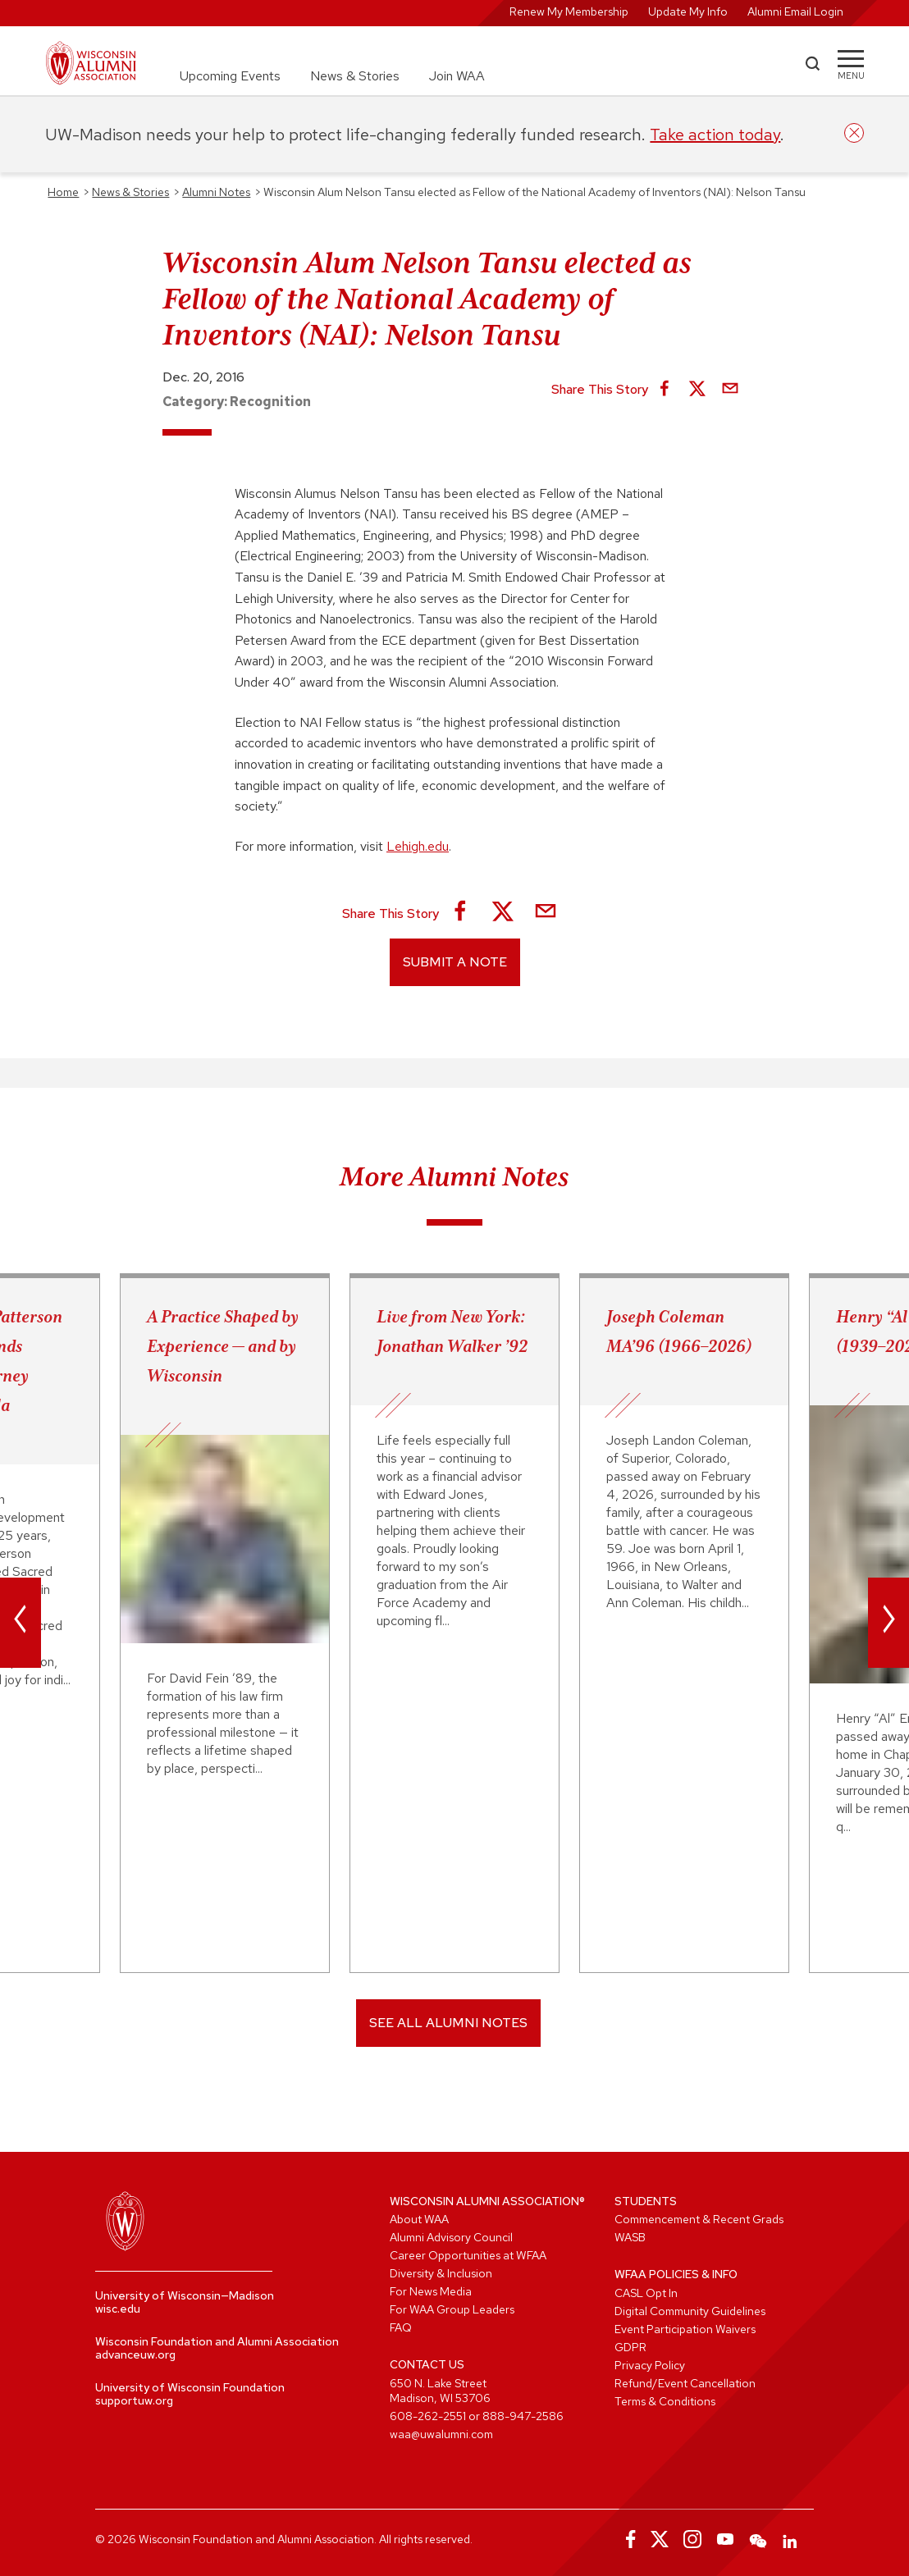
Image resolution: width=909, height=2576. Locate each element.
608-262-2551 (428, 2416)
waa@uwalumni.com (441, 2434)
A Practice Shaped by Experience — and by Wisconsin (223, 1346)
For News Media (431, 2291)
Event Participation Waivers (685, 2329)
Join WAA (457, 75)
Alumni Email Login (795, 11)
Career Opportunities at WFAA (468, 2255)
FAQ (401, 2327)
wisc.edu (117, 2308)
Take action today (715, 134)
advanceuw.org (135, 2354)
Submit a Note (455, 962)
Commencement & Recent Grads (698, 2219)
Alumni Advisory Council (451, 2237)
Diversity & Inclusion (441, 2273)
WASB (630, 2237)
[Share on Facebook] (664, 390)
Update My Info (688, 11)
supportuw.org (134, 2400)
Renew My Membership (568, 11)
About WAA (419, 2219)
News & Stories (355, 75)
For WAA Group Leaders (452, 2309)
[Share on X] (697, 390)
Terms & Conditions (664, 2401)
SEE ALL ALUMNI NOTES (448, 2022)
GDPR (630, 2347)
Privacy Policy (649, 2365)
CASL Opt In (646, 2293)
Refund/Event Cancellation (685, 2383)
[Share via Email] (730, 390)
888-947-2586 (523, 2416)
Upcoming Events (230, 75)
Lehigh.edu (417, 846)
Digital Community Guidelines (689, 2311)
